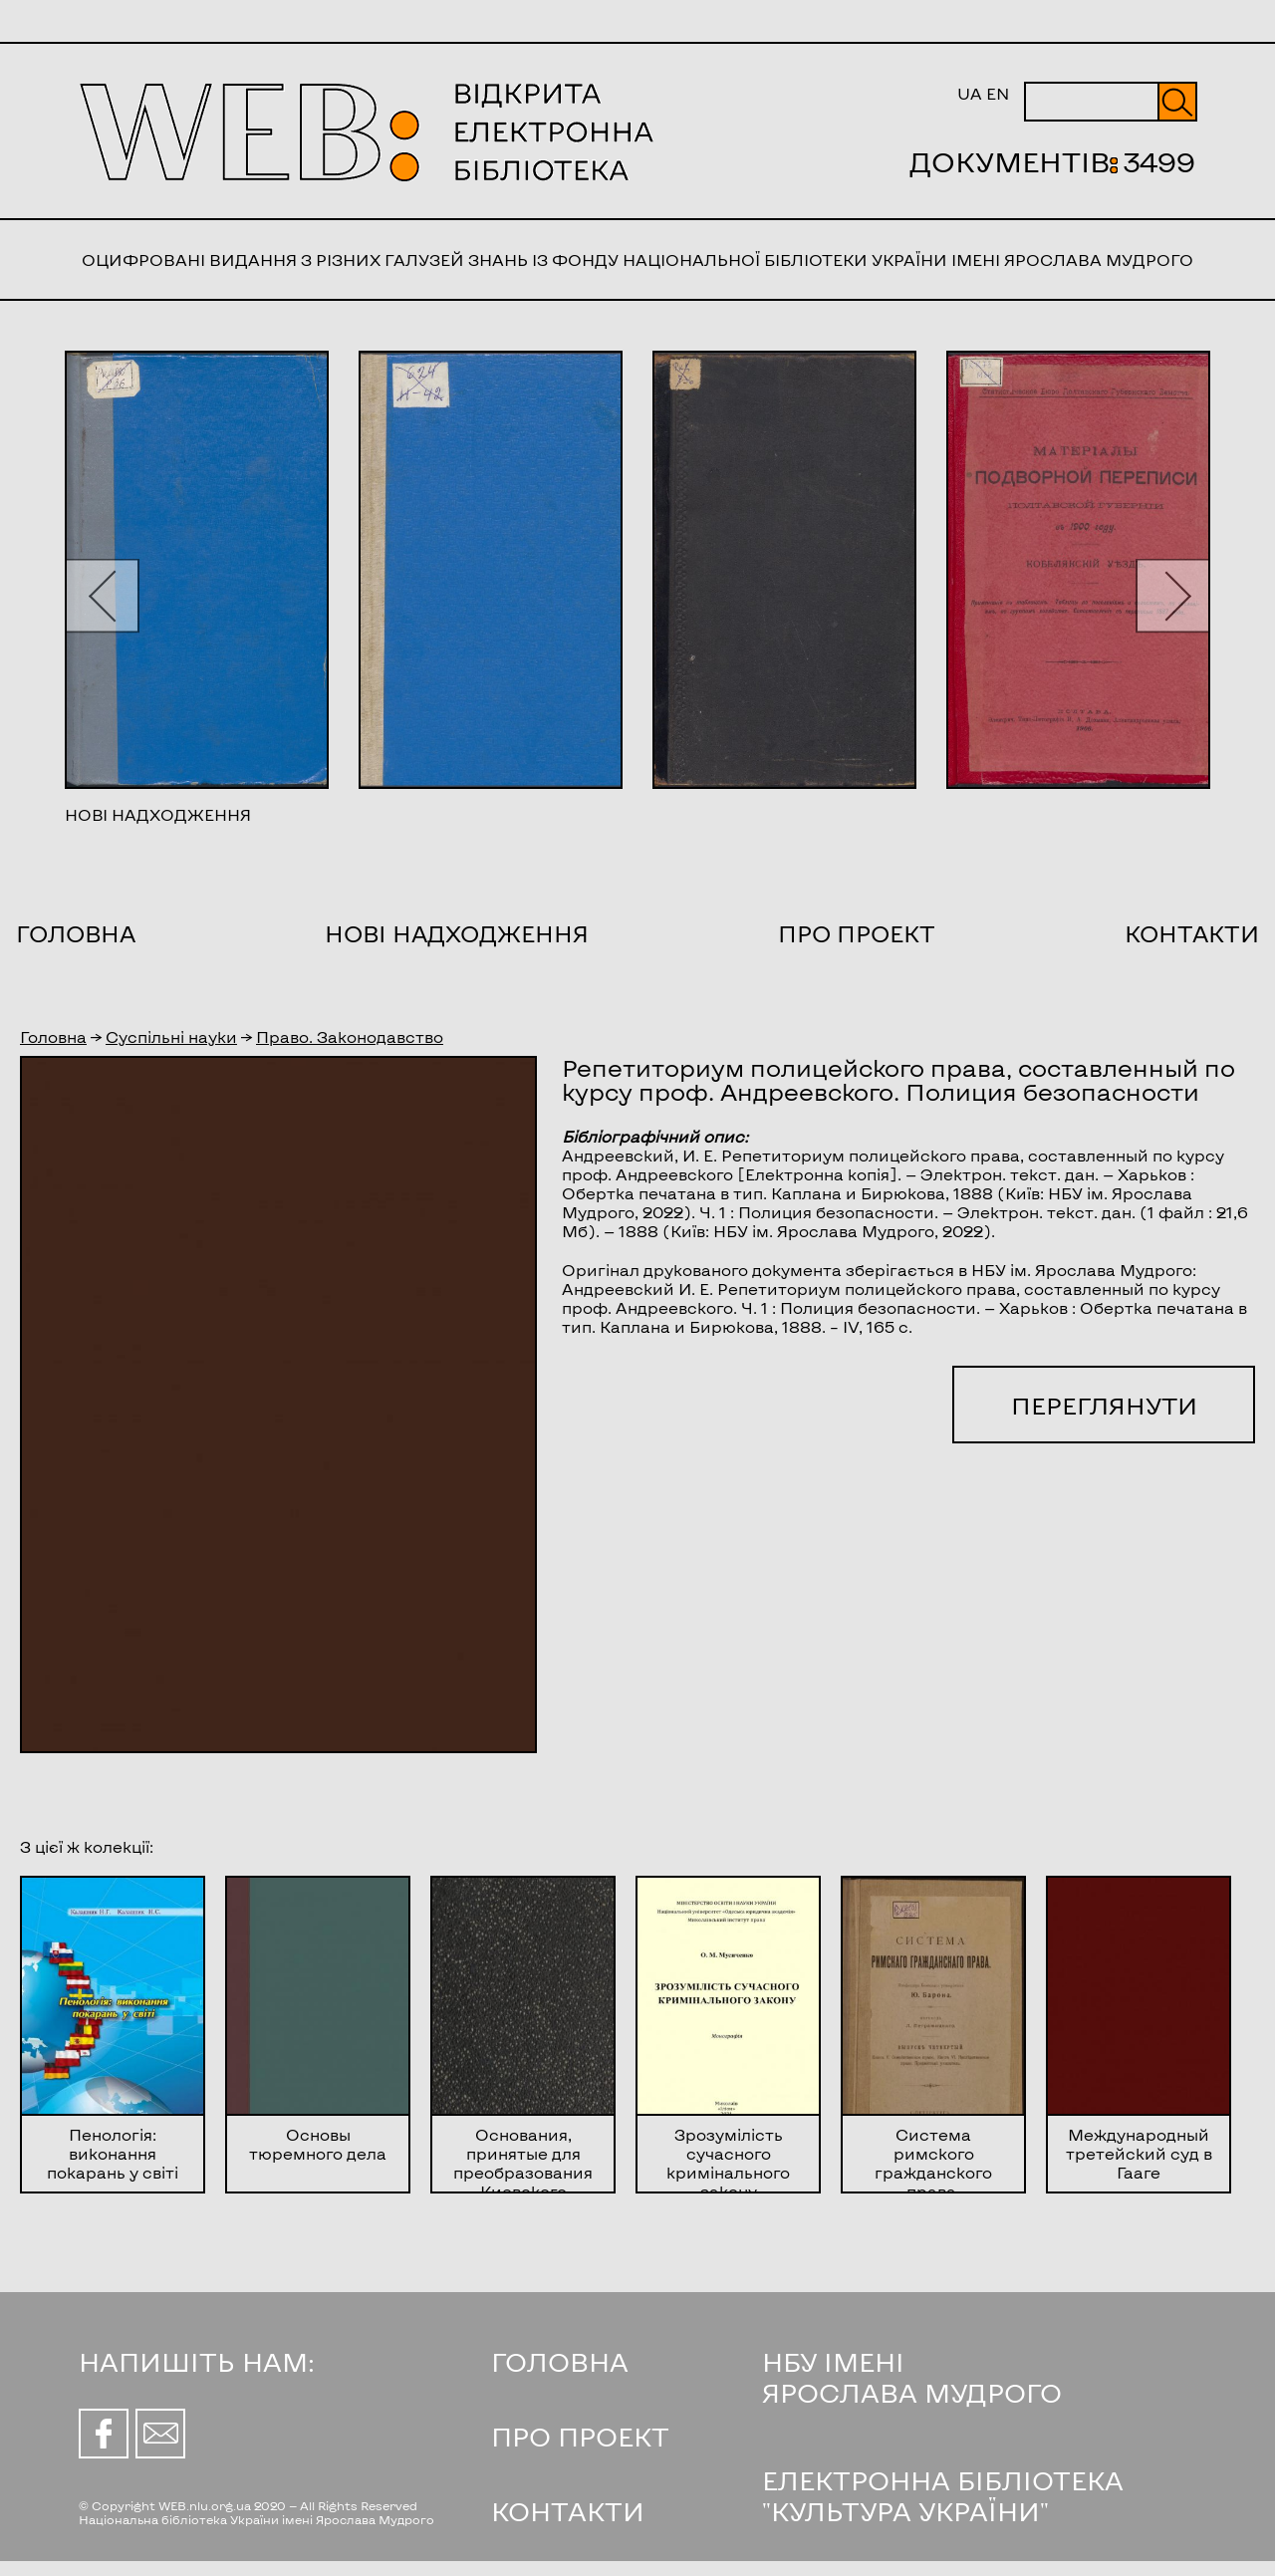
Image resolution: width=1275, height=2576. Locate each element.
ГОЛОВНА (560, 2361)
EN (997, 93)
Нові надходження (457, 933)
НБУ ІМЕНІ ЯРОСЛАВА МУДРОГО (912, 2377)
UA (969, 93)
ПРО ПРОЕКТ (580, 2436)
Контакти (1192, 933)
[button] (102, 595)
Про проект (856, 933)
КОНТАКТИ (567, 2510)
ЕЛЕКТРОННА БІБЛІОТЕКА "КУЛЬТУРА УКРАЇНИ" (943, 2495)
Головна (75, 933)
